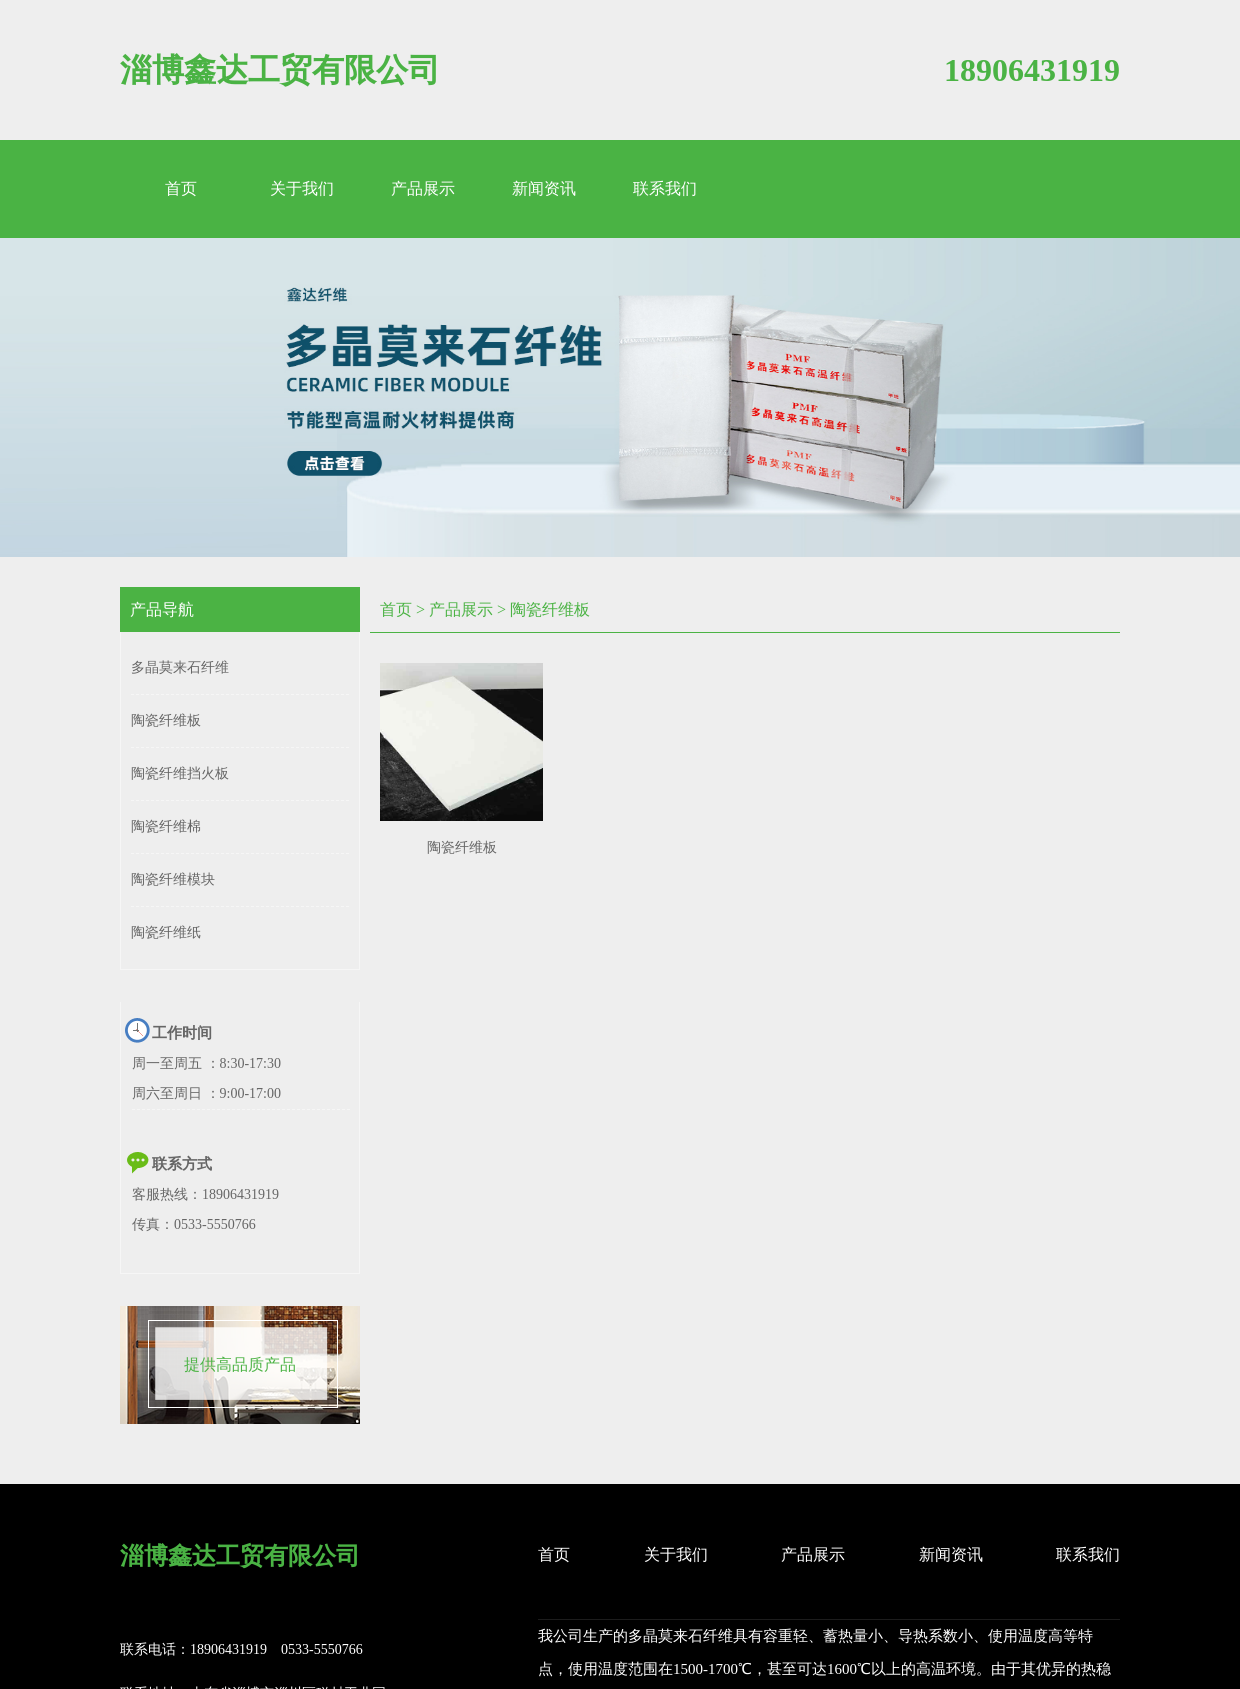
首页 (396, 609)
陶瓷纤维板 (550, 609)
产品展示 (461, 609)
